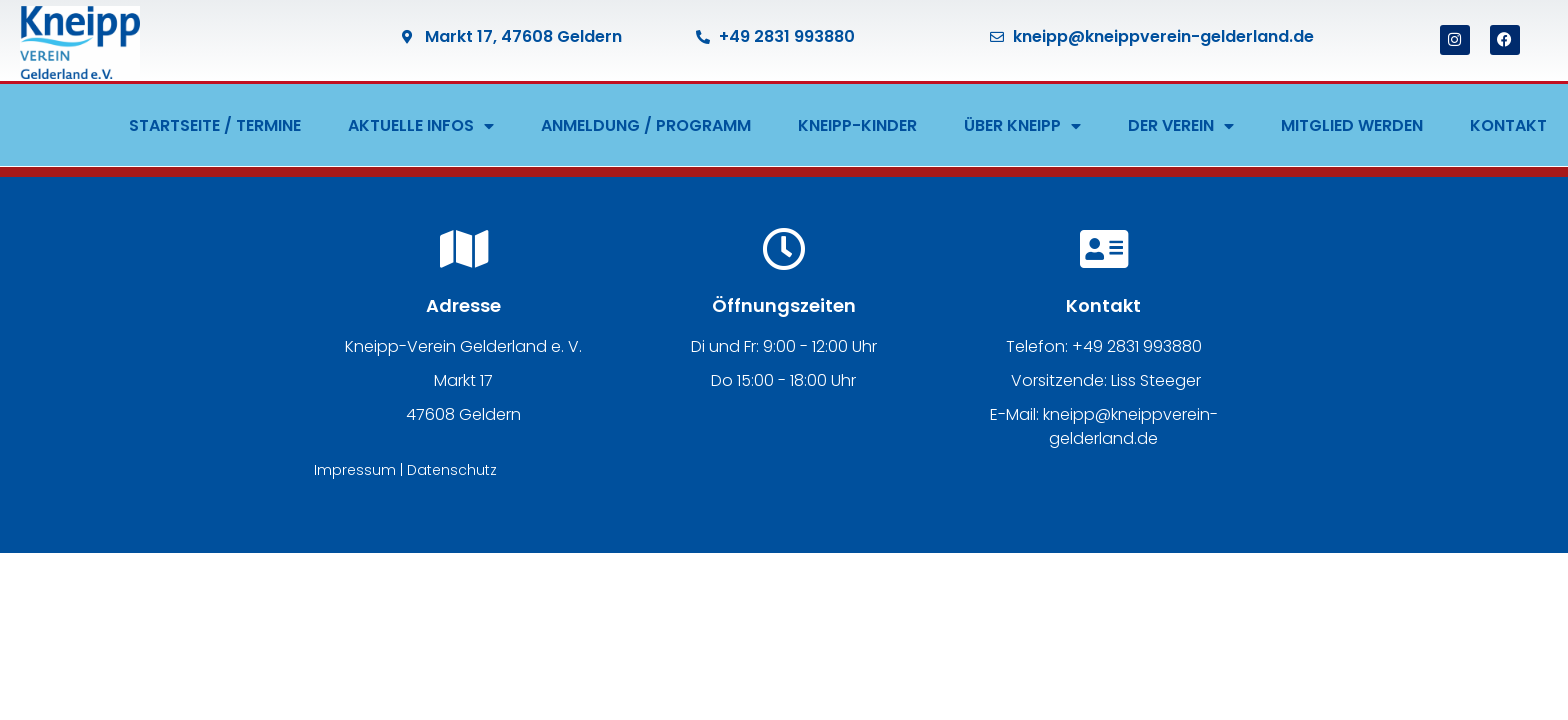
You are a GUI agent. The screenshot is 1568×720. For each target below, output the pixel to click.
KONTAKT (1508, 125)
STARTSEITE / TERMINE (215, 125)
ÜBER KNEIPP (1022, 126)
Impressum (355, 470)
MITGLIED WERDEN (1352, 125)
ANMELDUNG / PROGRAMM (646, 125)
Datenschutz (452, 470)
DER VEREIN (1181, 126)
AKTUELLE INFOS (421, 126)
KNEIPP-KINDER (857, 125)
